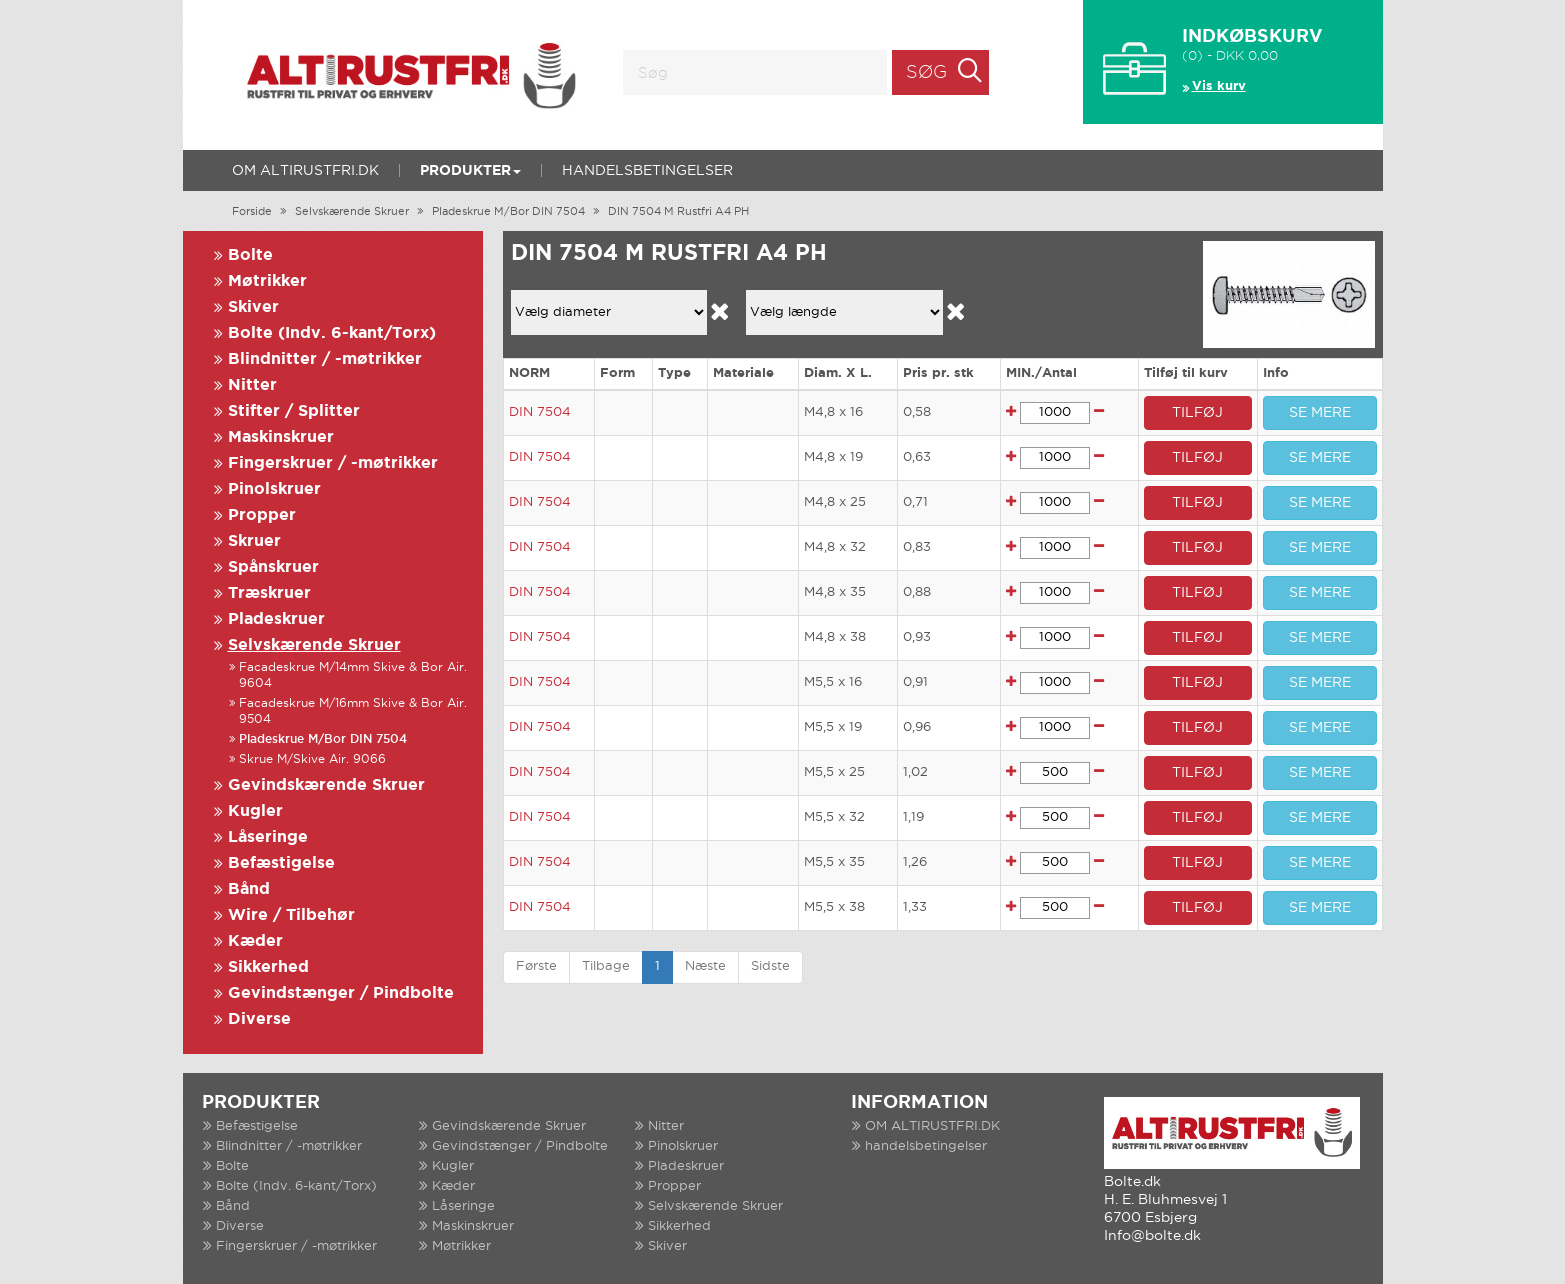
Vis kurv (1219, 86)
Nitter (252, 385)
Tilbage (606, 966)
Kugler (255, 811)
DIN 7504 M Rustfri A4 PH (678, 212)
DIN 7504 (540, 412)
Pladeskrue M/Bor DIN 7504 (508, 212)
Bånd (249, 889)
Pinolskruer (274, 489)
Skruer (254, 541)
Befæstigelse (281, 863)
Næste (705, 966)
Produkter (470, 171)
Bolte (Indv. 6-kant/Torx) (332, 333)
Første (536, 966)
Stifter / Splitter (294, 411)
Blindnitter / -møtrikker (325, 359)
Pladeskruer (276, 619)
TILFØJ (1197, 413)
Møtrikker (267, 281)
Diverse (259, 1019)
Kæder (255, 941)
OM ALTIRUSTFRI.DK (305, 171)
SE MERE (1320, 413)
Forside (252, 212)
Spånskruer (273, 567)
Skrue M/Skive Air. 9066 (312, 759)
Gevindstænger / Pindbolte (341, 993)
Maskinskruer (281, 437)
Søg (926, 73)
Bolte (250, 255)
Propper (262, 515)
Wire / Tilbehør (291, 915)
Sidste (770, 966)
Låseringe (268, 837)
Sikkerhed (268, 967)
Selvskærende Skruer (352, 212)
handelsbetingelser (647, 171)
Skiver (253, 307)
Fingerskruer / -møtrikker (333, 463)
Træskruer (269, 593)
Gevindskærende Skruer (326, 785)
